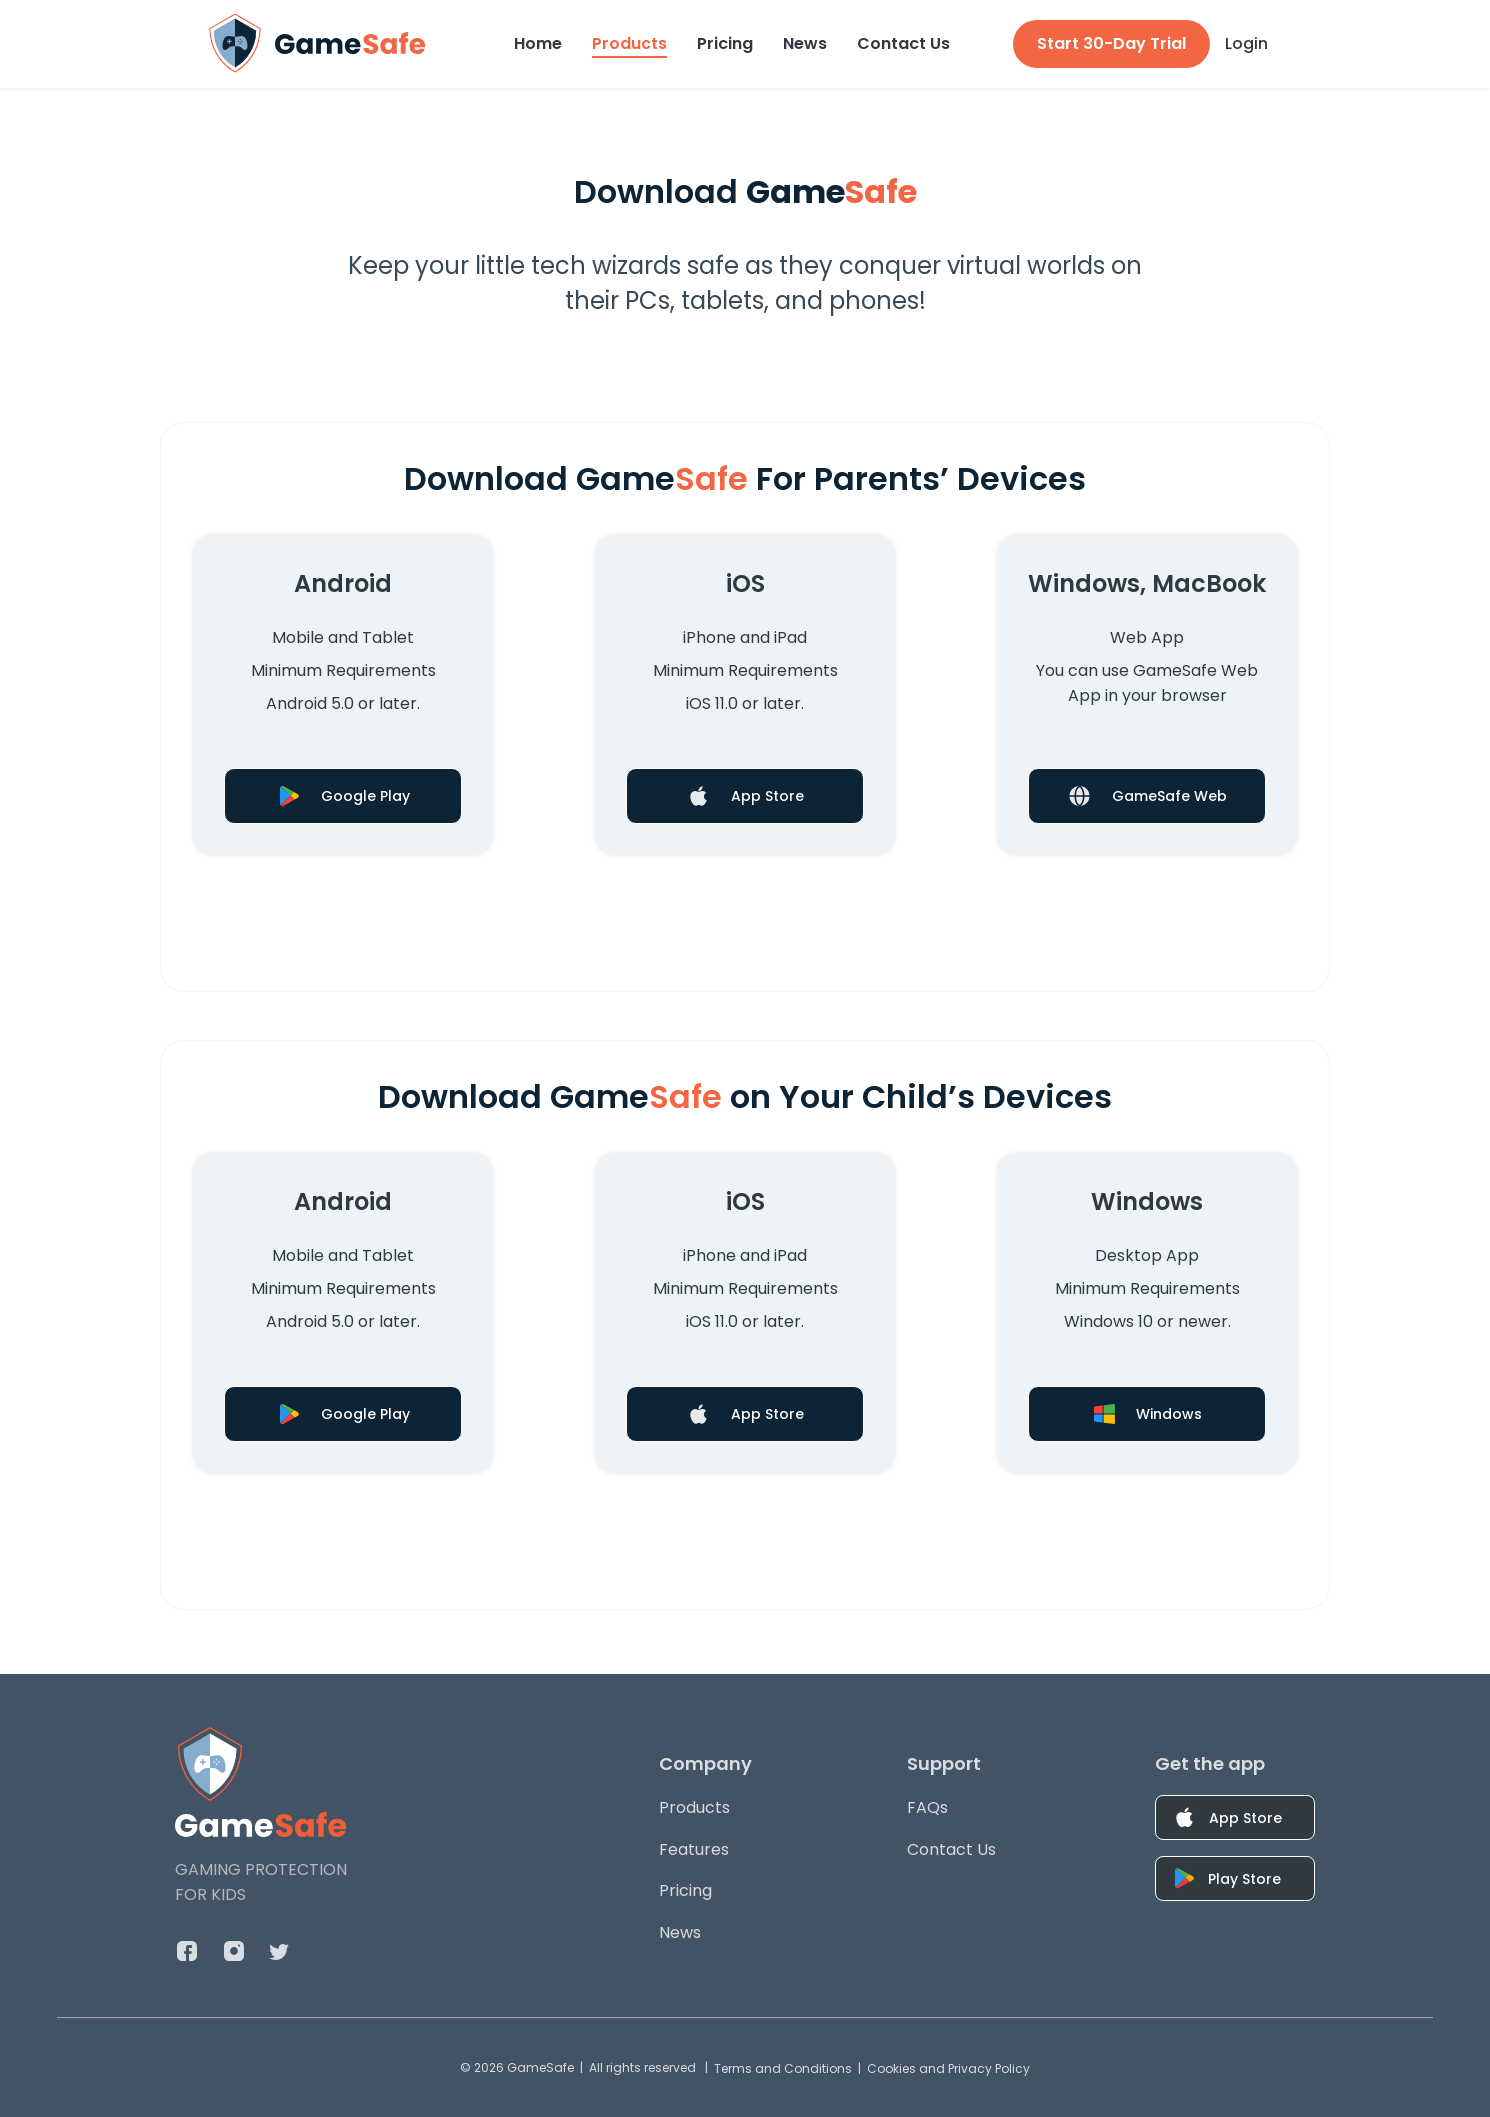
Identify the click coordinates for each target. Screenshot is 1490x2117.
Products (629, 43)
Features (694, 1849)
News (805, 43)
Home (538, 43)
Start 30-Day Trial (1111, 43)
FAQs (927, 1807)
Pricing (725, 43)
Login (1246, 43)
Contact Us (903, 43)
